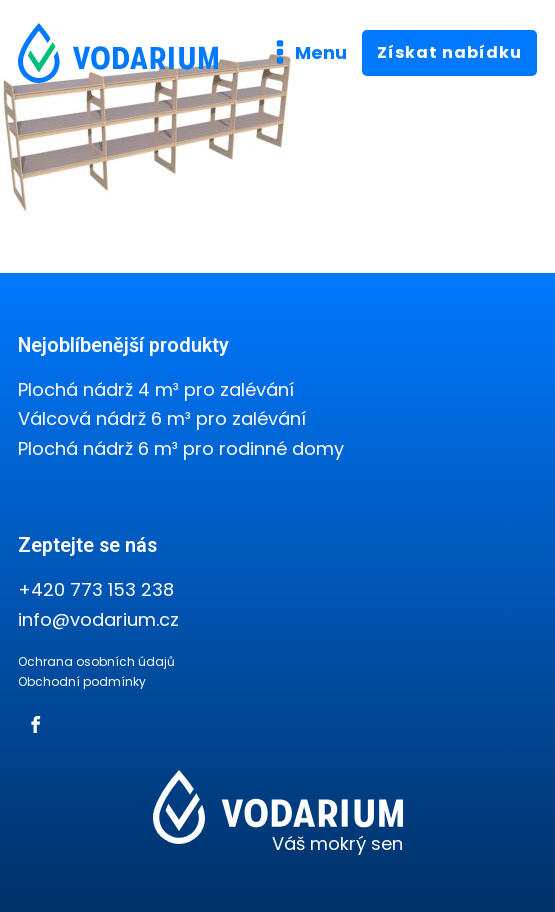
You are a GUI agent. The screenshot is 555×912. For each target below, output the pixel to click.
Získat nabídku (449, 52)
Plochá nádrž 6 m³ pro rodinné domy (181, 448)
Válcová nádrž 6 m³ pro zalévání (162, 418)
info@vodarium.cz (98, 619)
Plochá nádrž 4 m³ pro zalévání (156, 389)
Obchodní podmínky (82, 681)
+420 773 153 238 (96, 589)
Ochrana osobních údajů (96, 661)
